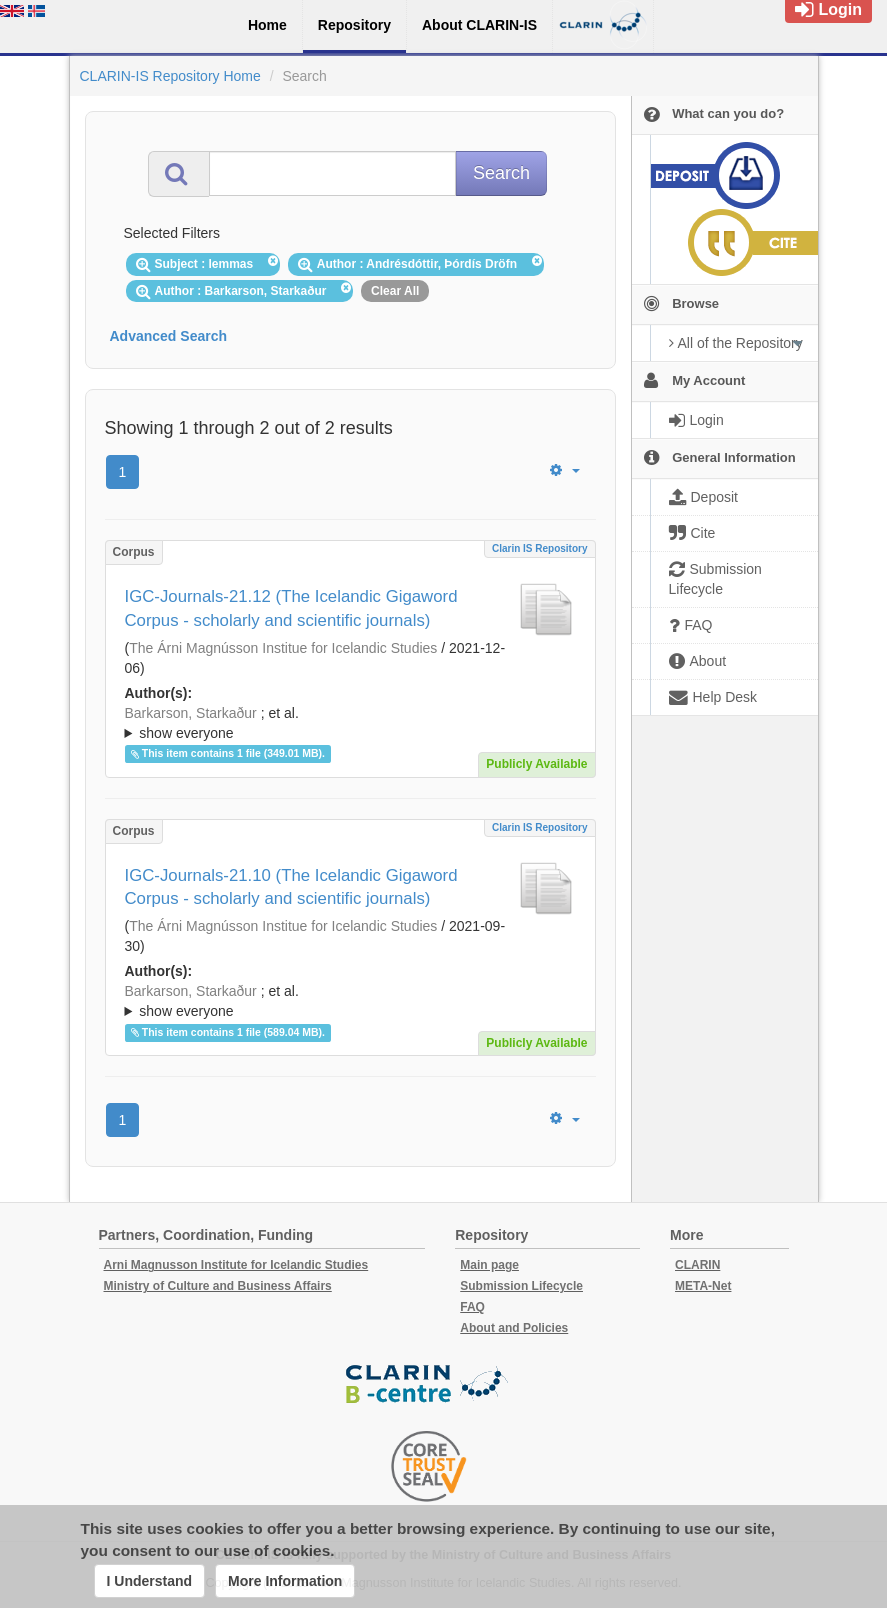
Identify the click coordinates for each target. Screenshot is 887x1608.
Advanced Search (169, 336)
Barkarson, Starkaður (191, 713)
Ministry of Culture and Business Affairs (218, 1286)
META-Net (703, 1286)
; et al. (350, 724)
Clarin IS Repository (540, 548)
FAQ (472, 1307)
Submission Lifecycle (521, 1286)
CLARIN (697, 1265)
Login (828, 9)
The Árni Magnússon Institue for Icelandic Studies (283, 648)
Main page (489, 1265)
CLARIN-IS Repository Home (170, 76)
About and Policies (514, 1328)
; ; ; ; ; (350, 723)
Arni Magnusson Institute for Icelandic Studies (236, 1265)
